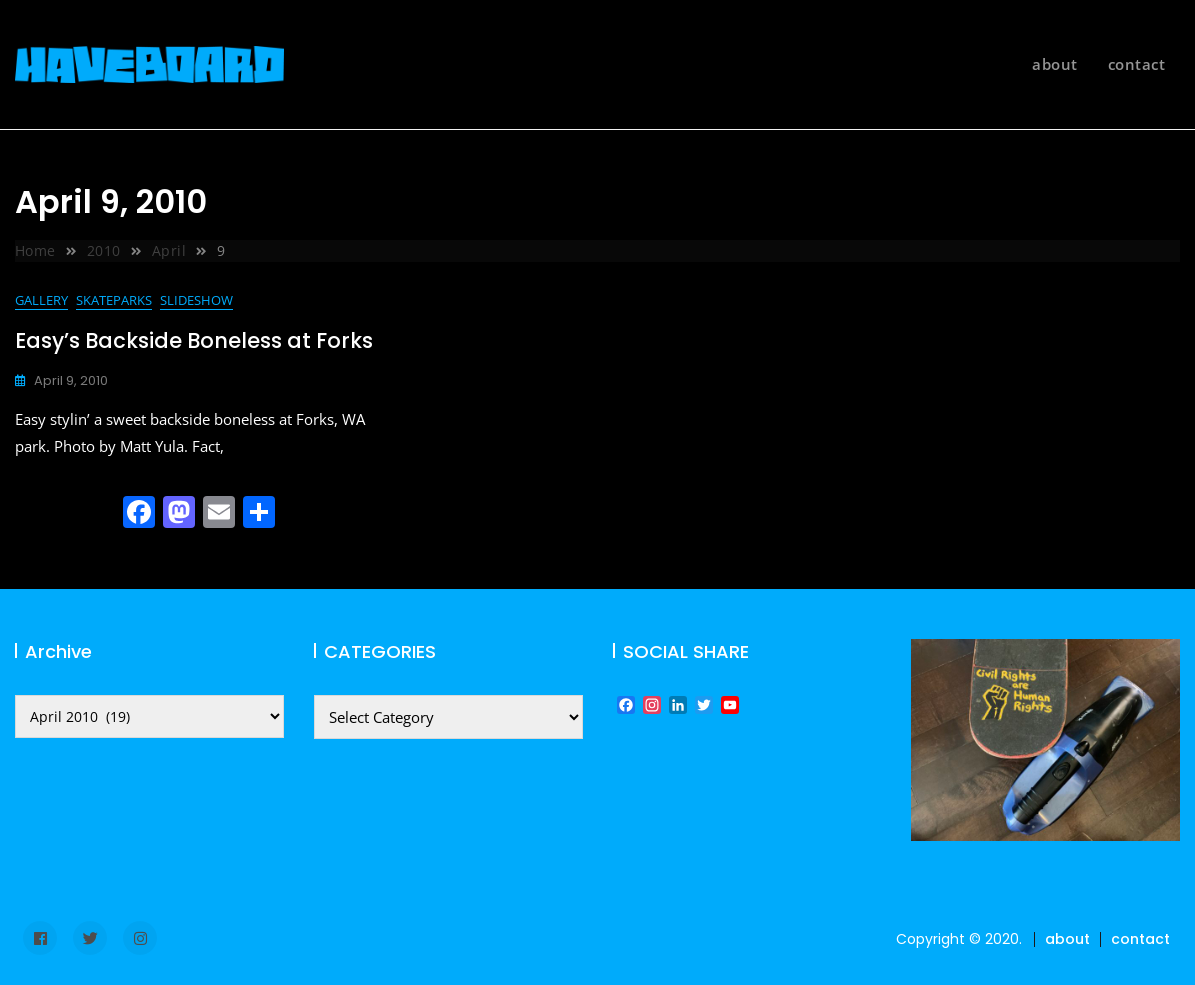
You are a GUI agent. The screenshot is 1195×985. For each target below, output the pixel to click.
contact (1137, 64)
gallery (41, 300)
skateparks (114, 300)
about (1055, 64)
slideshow (196, 300)
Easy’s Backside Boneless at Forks (194, 340)
